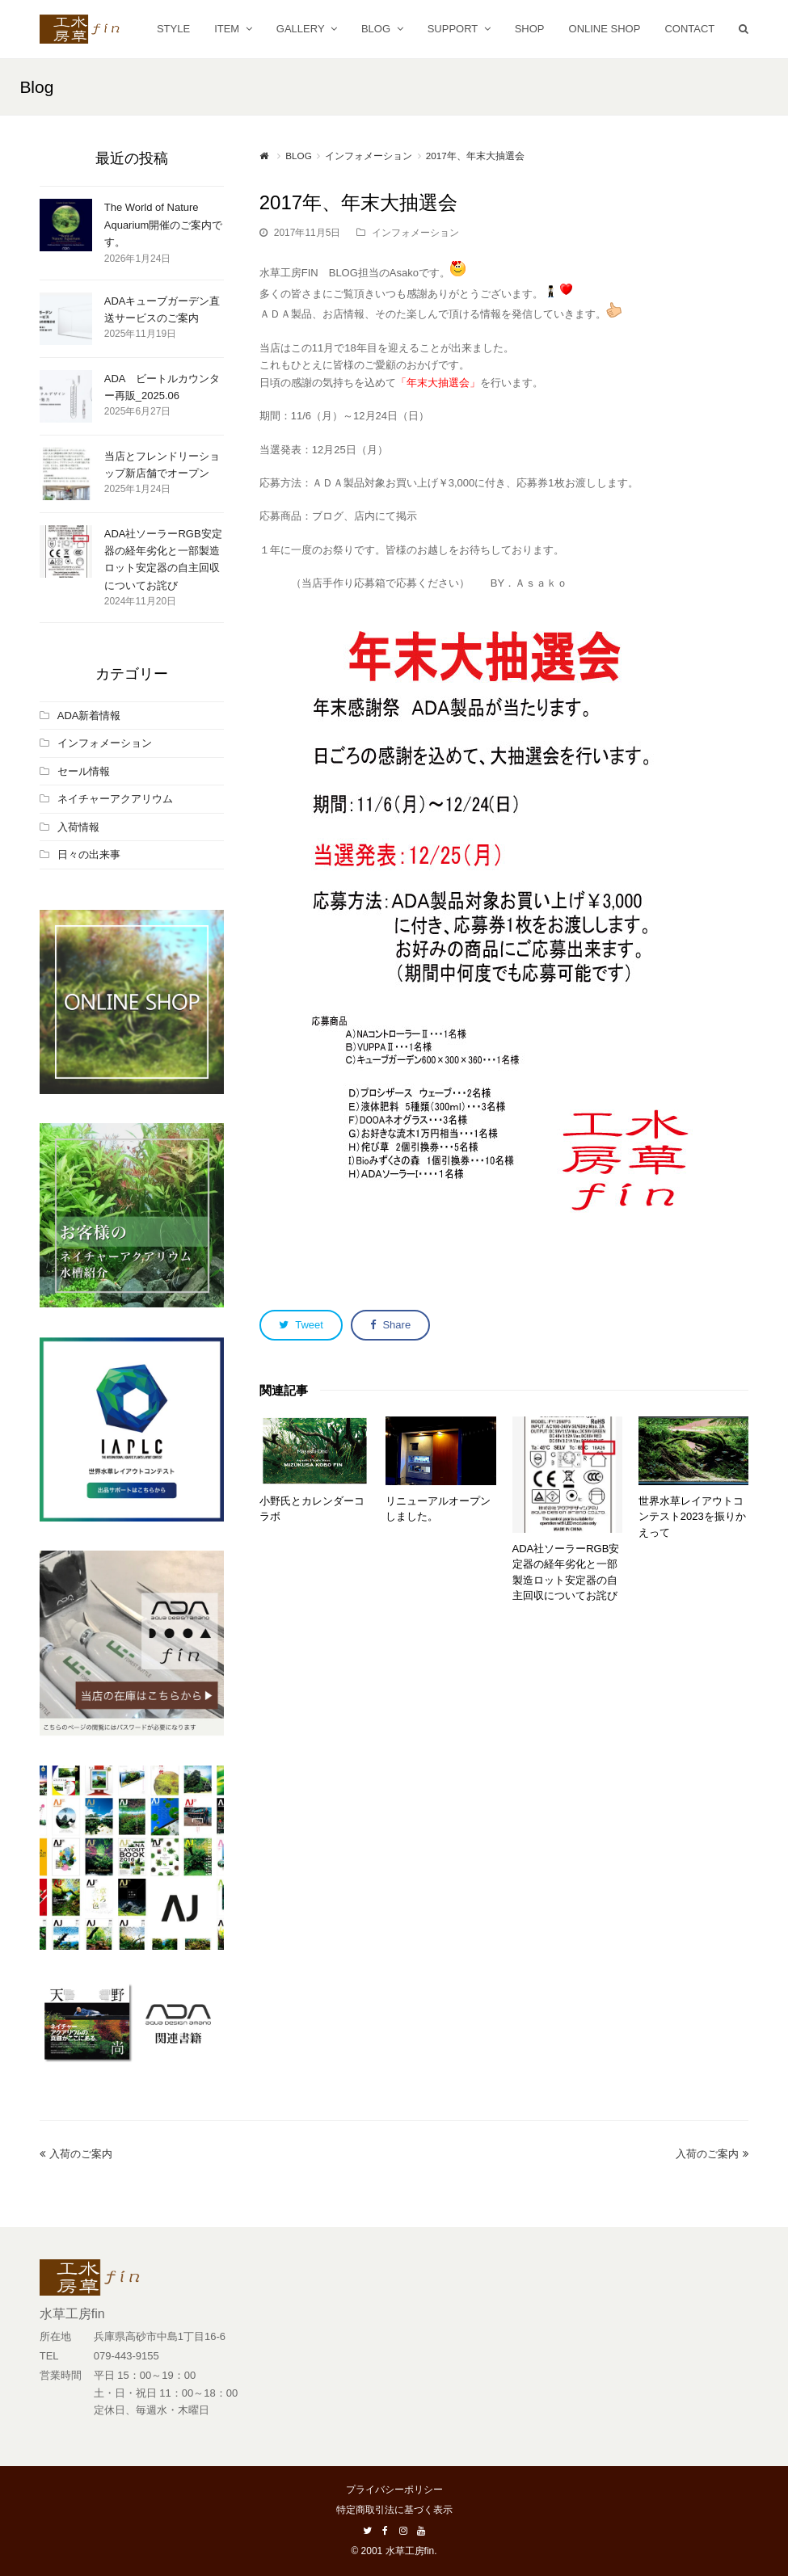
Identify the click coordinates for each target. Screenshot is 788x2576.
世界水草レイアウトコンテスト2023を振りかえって (692, 1516)
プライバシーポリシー (394, 2489)
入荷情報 (78, 827)
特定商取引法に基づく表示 (394, 2509)
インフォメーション (415, 232)
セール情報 (83, 771)
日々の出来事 (88, 854)
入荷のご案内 (76, 2154)
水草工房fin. (411, 2551)
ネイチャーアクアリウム (115, 799)
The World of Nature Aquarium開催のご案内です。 (163, 224)
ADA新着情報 (89, 715)
